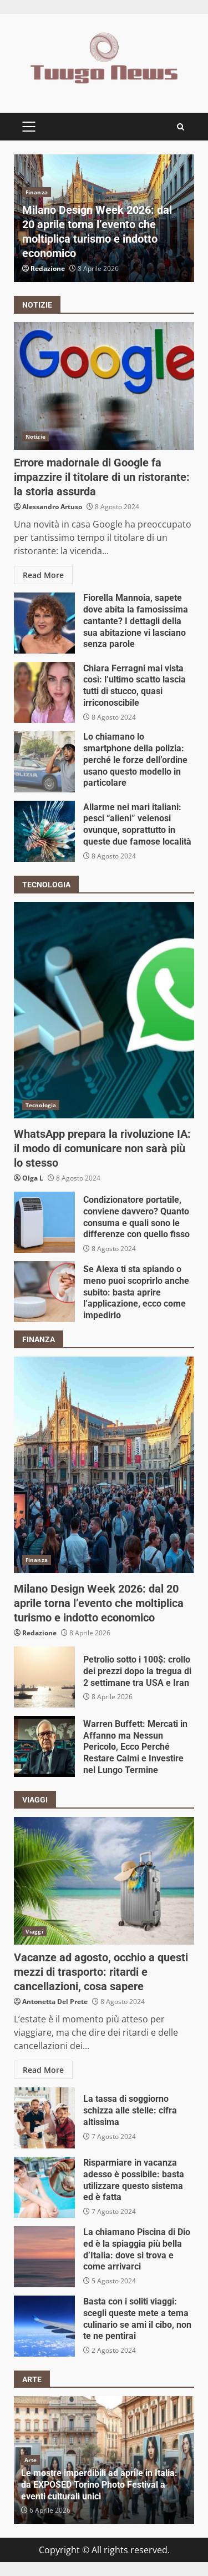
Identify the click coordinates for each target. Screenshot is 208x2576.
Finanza (37, 192)
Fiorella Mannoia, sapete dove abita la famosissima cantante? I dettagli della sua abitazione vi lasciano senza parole (44, 623)
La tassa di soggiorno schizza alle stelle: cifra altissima (44, 2117)
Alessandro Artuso (52, 506)
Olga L (32, 1178)
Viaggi (34, 1931)
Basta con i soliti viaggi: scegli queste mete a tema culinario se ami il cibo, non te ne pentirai (44, 2326)
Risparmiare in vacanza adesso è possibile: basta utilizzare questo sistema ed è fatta (44, 2187)
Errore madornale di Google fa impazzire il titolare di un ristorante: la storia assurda (104, 386)
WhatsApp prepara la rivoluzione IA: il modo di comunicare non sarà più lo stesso (104, 1010)
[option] (104, 218)
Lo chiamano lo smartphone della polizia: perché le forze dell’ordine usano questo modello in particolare (44, 761)
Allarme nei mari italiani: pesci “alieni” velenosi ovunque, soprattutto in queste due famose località (44, 831)
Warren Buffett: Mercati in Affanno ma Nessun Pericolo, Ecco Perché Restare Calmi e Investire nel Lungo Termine (44, 1746)
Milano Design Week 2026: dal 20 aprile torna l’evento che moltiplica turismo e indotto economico (104, 1465)
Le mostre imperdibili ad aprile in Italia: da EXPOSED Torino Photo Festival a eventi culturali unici (99, 2485)
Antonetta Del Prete (55, 2001)
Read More (43, 575)
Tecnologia (41, 1105)
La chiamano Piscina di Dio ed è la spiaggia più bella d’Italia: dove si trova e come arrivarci (44, 2256)
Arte (30, 2460)
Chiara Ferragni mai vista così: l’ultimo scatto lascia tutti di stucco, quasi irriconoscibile (44, 692)
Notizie (35, 436)
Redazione (48, 268)
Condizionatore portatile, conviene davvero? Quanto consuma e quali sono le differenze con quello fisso (44, 1222)
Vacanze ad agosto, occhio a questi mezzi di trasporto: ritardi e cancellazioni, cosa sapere (104, 1881)
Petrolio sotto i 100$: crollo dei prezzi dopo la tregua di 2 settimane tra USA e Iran (44, 1677)
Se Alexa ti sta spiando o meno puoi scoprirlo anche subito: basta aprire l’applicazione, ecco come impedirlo (44, 1291)
